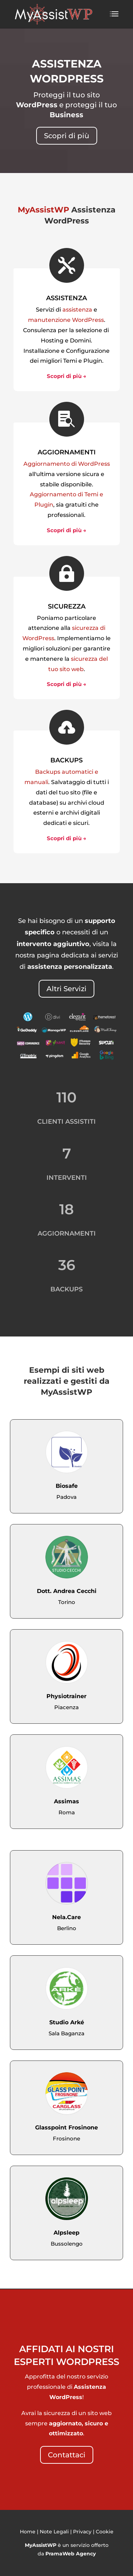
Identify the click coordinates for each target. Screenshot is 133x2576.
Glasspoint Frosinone (66, 2127)
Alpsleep (66, 2232)
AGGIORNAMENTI (67, 452)
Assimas (66, 1801)
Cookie (104, 2531)
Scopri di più (66, 135)
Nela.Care (66, 1917)
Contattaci (66, 2455)
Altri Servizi (66, 988)
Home (27, 2531)
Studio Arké (66, 2022)
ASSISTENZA (66, 298)
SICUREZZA (66, 606)
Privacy (82, 2531)
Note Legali (54, 2531)
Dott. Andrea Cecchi (66, 1591)
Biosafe (67, 1486)
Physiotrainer (66, 1696)
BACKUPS (66, 760)
